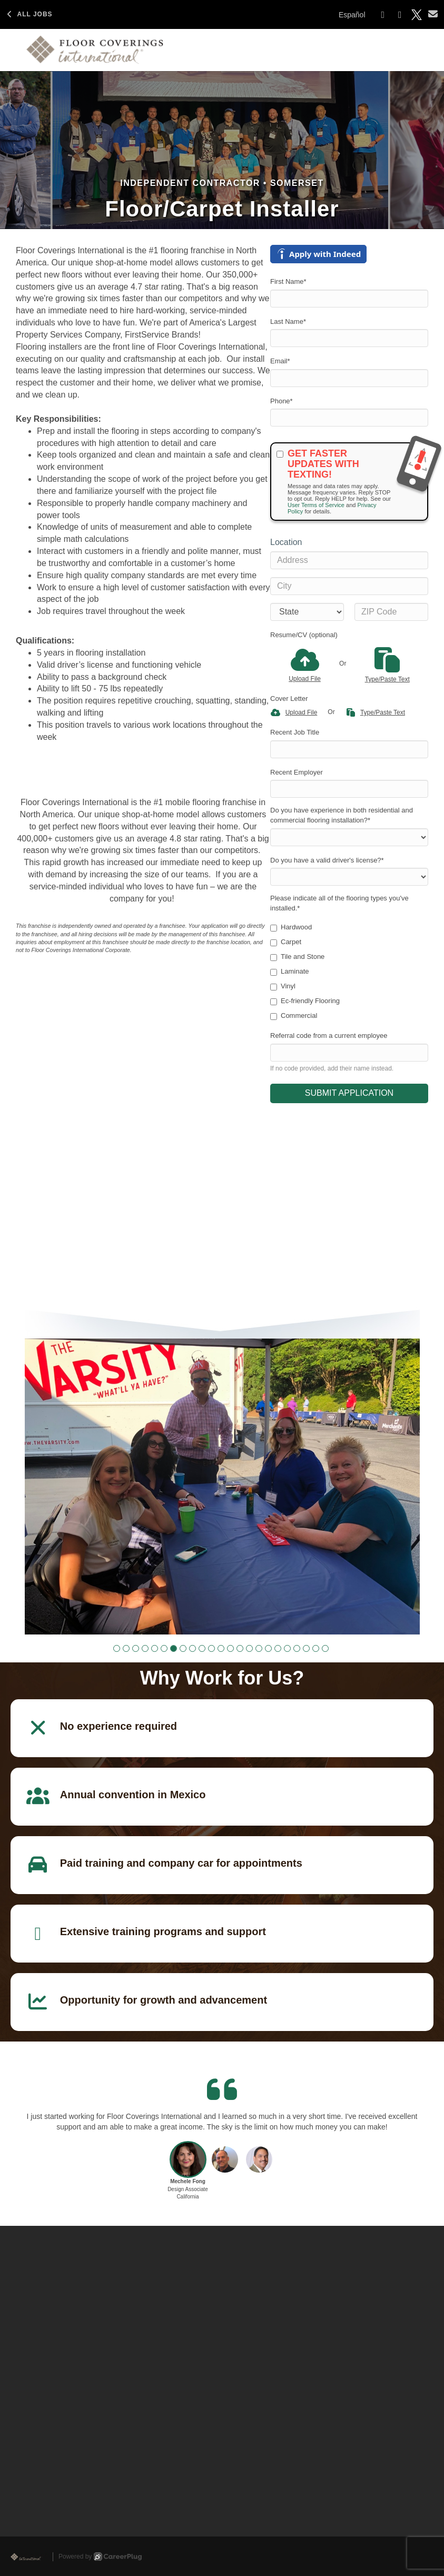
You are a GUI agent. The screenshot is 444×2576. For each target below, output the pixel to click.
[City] (349, 586)
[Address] (349, 560)
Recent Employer (296, 772)
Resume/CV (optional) (304, 635)
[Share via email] (433, 14)
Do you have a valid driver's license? (327, 860)
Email (280, 361)
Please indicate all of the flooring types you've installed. (339, 903)
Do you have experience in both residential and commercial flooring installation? (341, 815)
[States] (307, 612)
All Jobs (29, 14)
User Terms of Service (316, 505)
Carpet (285, 942)
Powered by (100, 2556)
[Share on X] (416, 14)
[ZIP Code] (391, 612)
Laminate (289, 971)
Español (352, 15)
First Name (288, 281)
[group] (222, 1487)
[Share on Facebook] (383, 14)
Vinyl (282, 986)
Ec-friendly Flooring (305, 1001)
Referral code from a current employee (329, 1035)
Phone (281, 401)
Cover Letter (289, 698)
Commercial (293, 1016)
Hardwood (291, 927)
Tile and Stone (297, 957)
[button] (116, 1648)
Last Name (288, 321)
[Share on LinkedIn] (400, 14)
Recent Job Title (294, 732)
